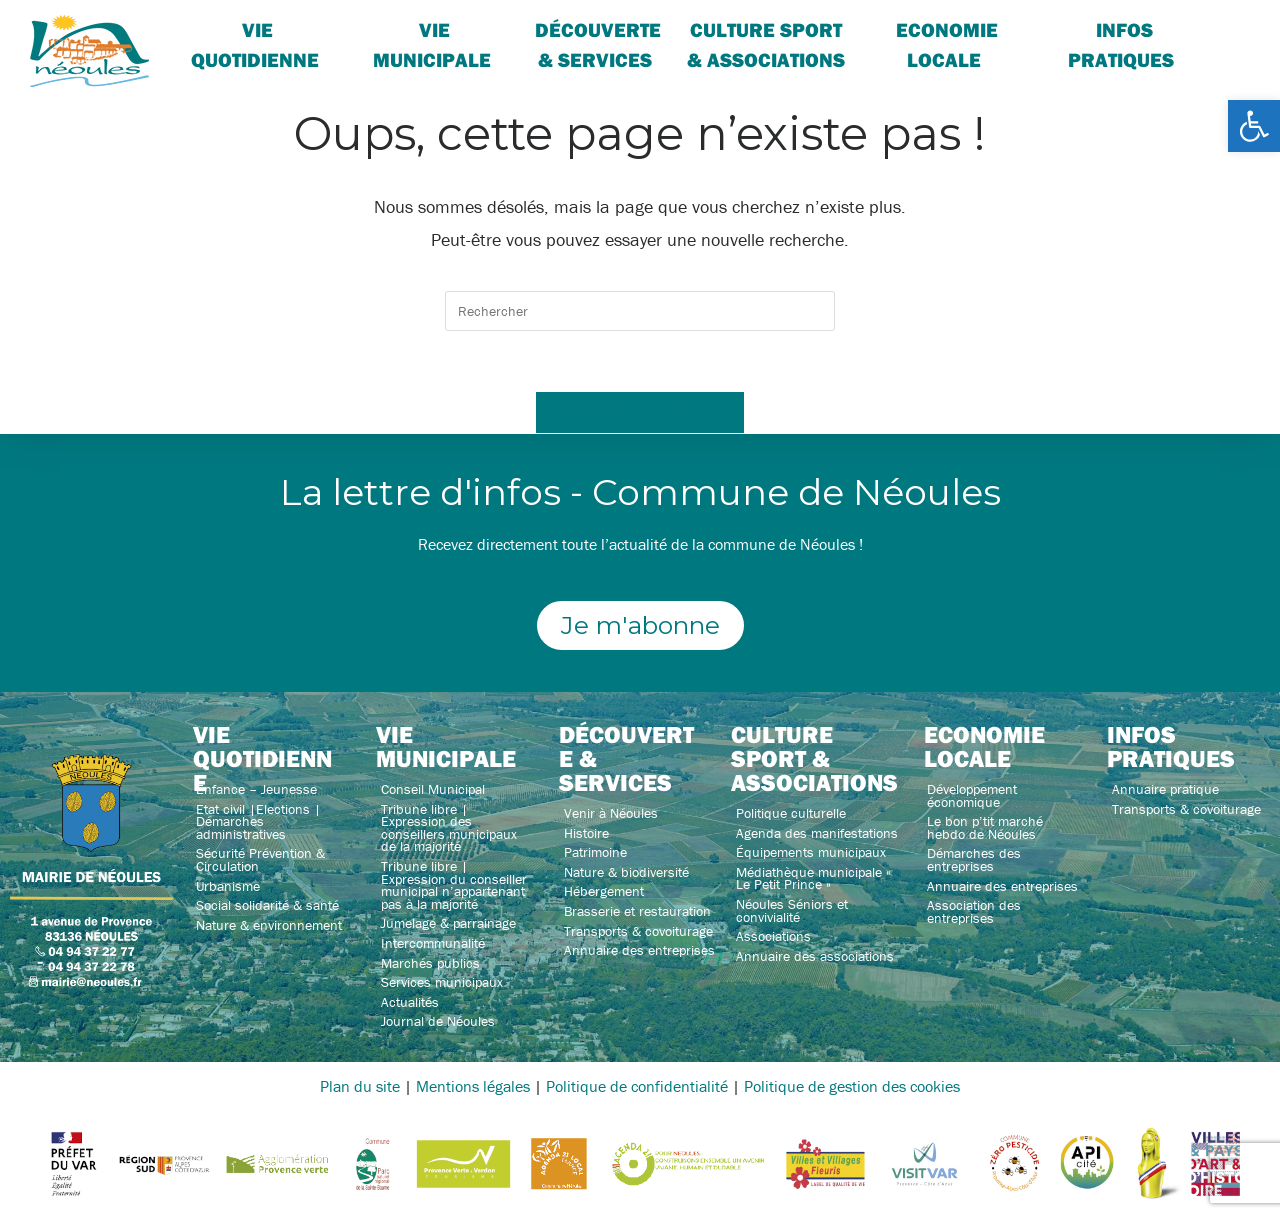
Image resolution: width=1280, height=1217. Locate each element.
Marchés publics (430, 963)
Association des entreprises (974, 911)
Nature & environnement (269, 925)
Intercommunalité (433, 943)
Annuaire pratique (1165, 789)
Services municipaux (442, 982)
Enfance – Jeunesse (256, 789)
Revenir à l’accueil (640, 412)
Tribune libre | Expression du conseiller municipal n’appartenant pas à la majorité (454, 885)
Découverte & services (598, 44)
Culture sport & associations (766, 44)
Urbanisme (228, 886)
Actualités (410, 1002)
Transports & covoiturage (638, 931)
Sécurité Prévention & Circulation (260, 859)
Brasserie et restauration (637, 911)
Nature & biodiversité (626, 872)
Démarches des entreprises (974, 859)
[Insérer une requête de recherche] (640, 311)
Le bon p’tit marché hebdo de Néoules (985, 827)
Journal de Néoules (438, 1021)
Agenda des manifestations (817, 833)
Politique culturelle (791, 813)
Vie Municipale (432, 44)
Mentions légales (473, 1086)
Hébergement (604, 891)
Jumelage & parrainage (448, 923)
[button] (1254, 126)
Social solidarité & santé (267, 905)
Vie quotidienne (255, 44)
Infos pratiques (1121, 44)
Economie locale (947, 44)
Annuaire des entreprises (639, 950)
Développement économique (972, 795)
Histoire (586, 833)
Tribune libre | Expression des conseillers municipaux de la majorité (449, 828)
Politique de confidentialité (637, 1086)
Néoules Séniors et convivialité (792, 910)
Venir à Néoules (611, 813)
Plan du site (360, 1086)
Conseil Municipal (433, 789)
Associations (773, 936)
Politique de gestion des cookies (852, 1086)
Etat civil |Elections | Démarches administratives (258, 821)
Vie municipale (446, 746)
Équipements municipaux (811, 852)
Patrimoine (595, 852)
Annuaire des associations (815, 956)
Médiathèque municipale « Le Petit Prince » (813, 878)
